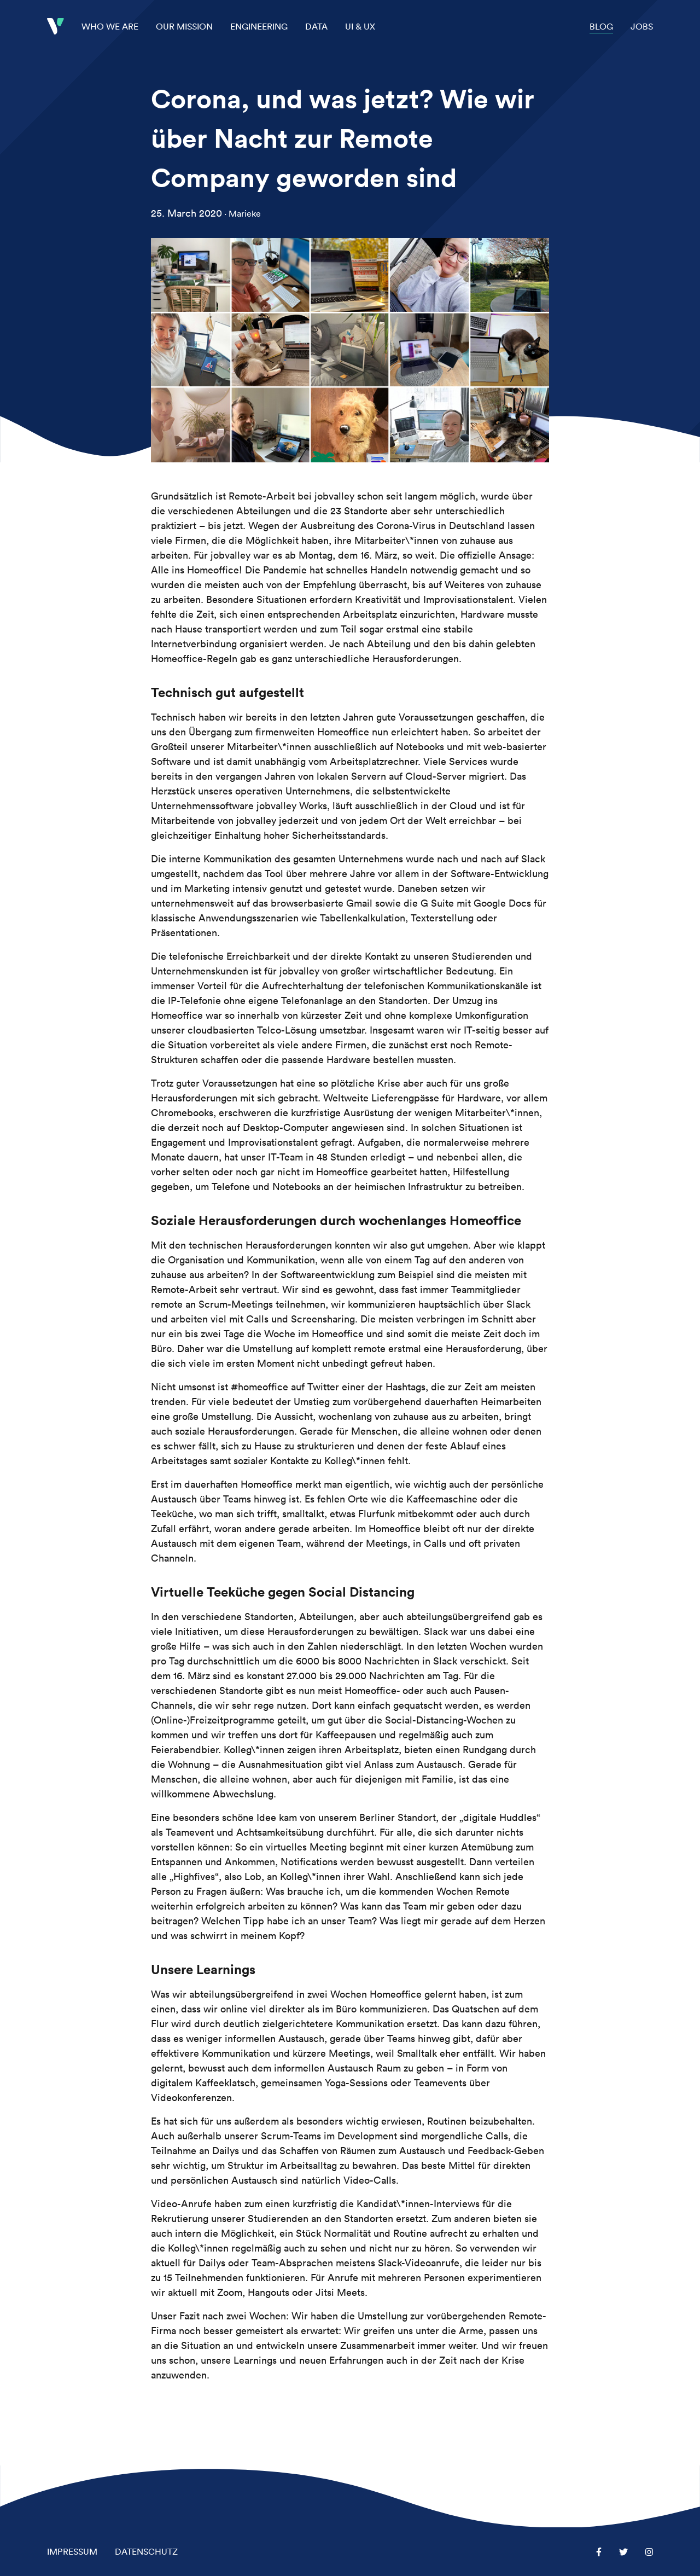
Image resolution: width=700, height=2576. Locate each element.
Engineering (259, 26)
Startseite (55, 26)
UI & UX (360, 26)
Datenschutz (146, 2551)
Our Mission (184, 26)
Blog (601, 26)
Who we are (109, 26)
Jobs (642, 26)
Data (316, 26)
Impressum (72, 2551)
